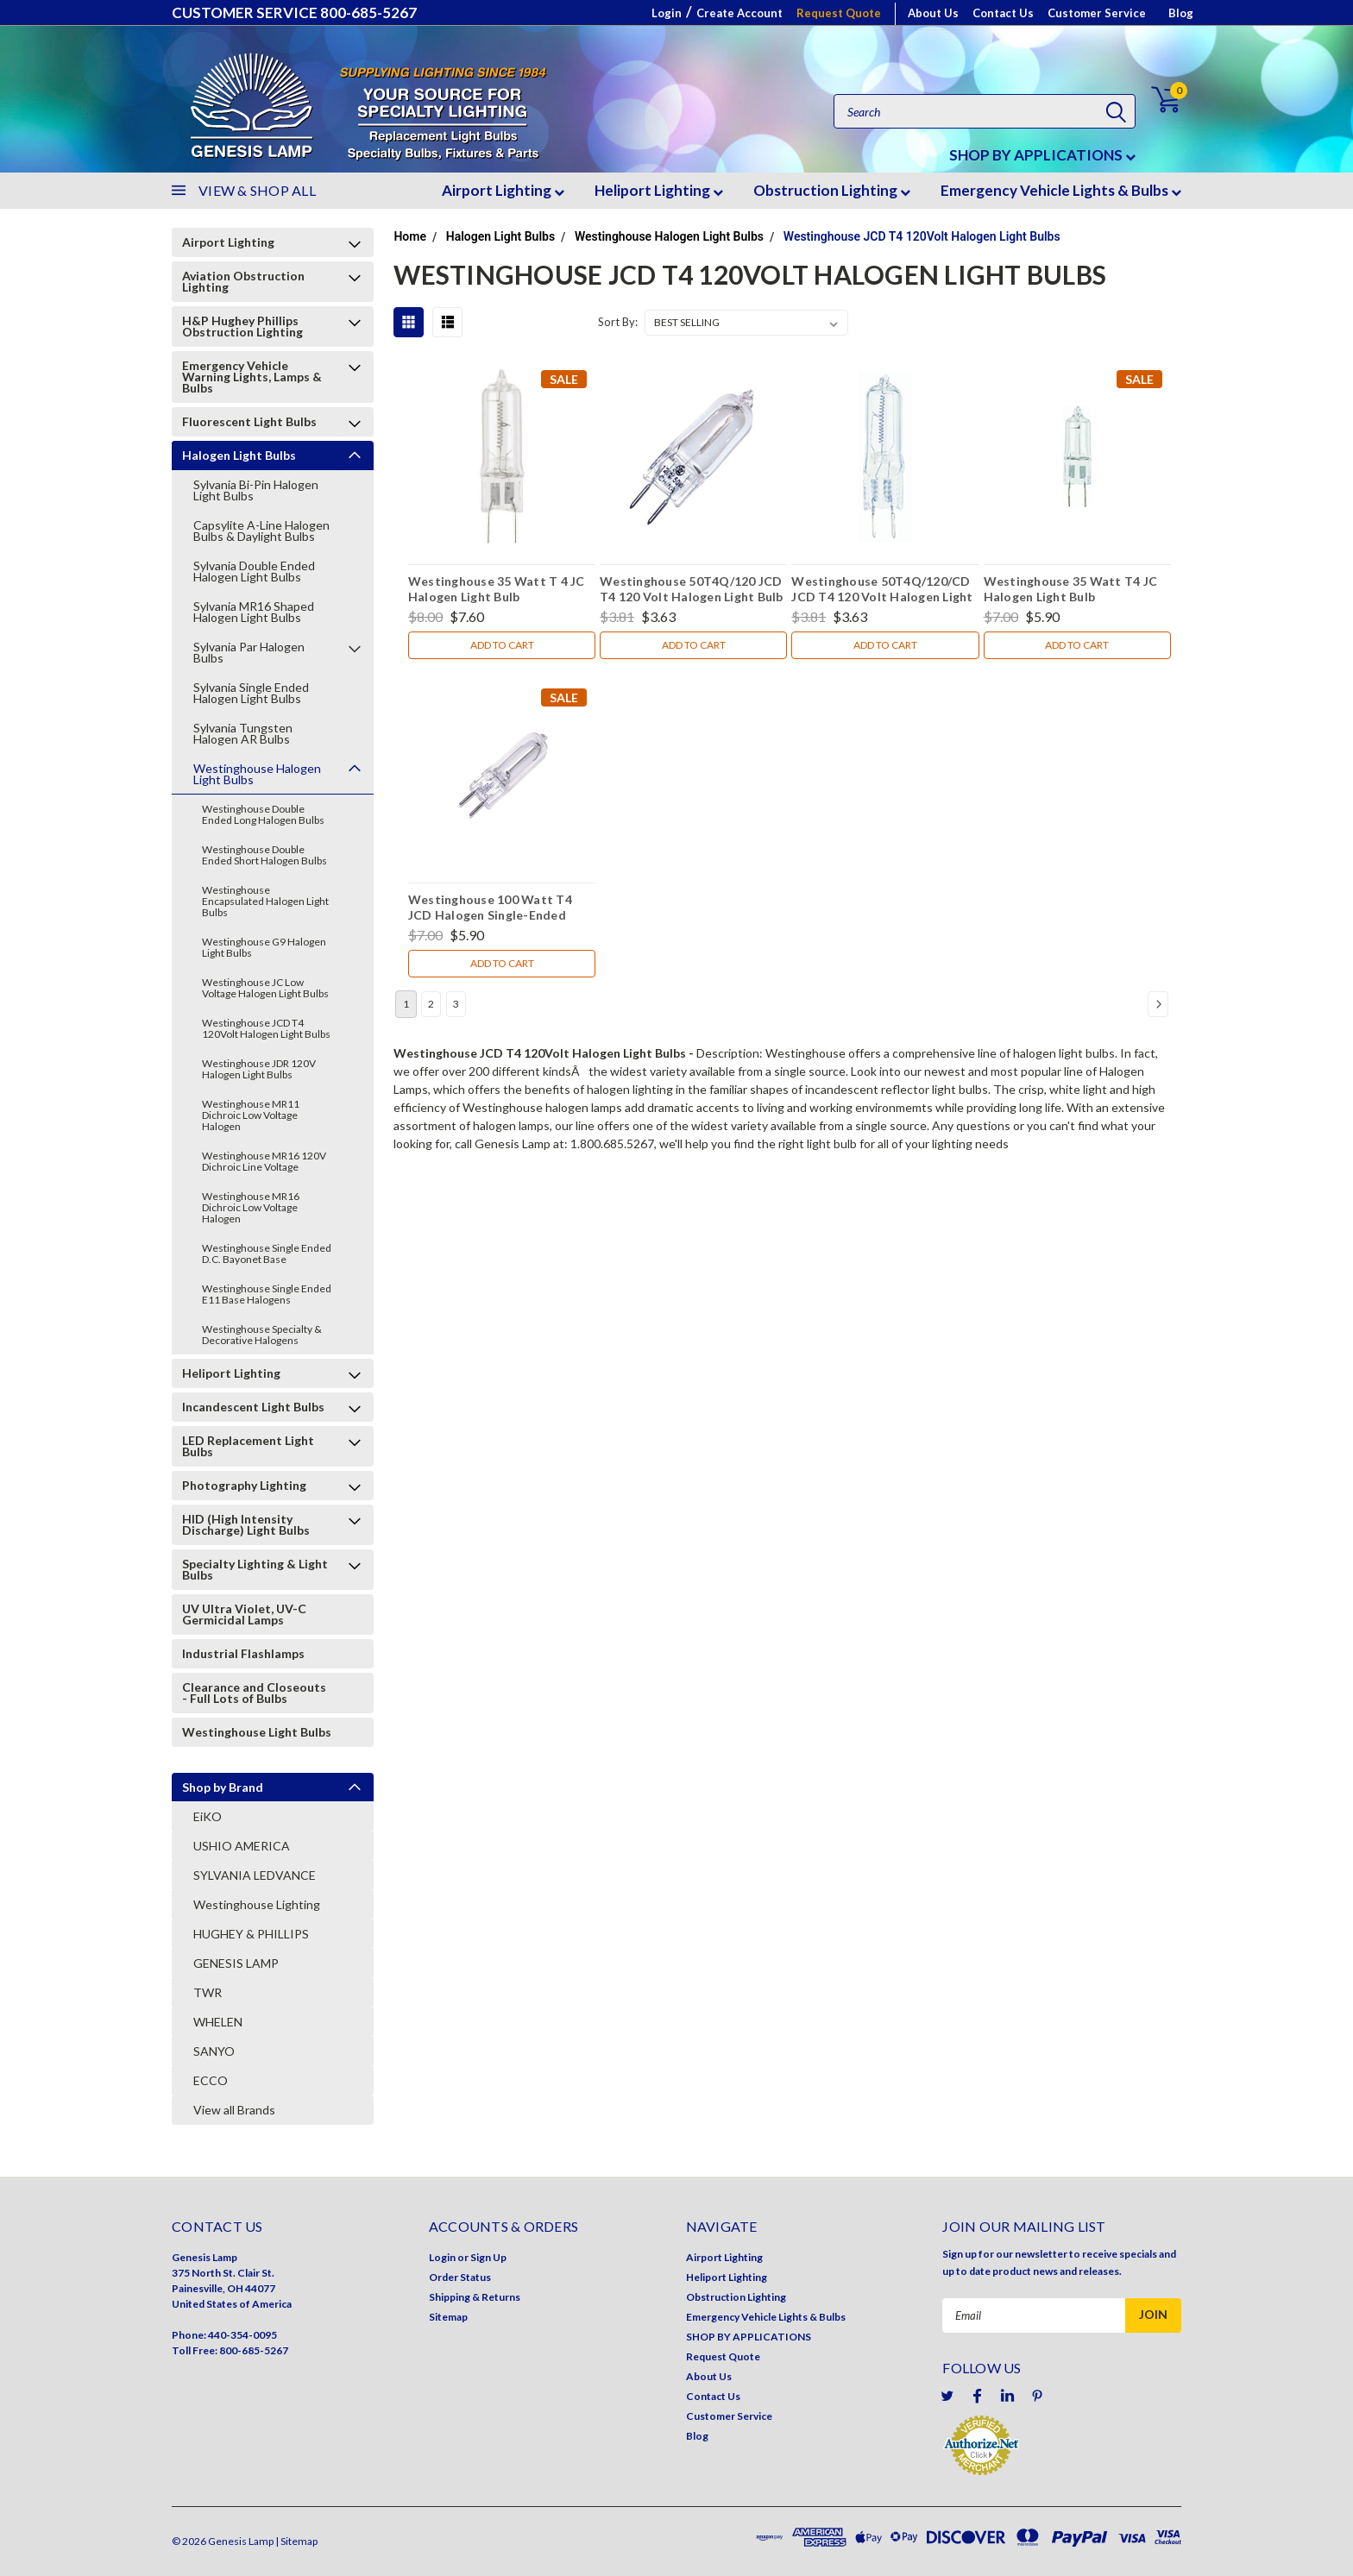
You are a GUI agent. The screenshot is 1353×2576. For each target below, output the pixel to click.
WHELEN (217, 2021)
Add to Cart (502, 644)
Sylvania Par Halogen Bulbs (249, 652)
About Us (933, 13)
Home (409, 236)
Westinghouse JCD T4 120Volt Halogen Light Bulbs (266, 1028)
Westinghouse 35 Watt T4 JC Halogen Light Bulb (1071, 589)
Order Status (460, 2277)
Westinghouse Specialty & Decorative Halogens (262, 1335)
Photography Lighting (244, 1485)
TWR (207, 1992)
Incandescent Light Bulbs (253, 1406)
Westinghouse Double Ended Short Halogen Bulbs (264, 855)
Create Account (739, 13)
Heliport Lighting (659, 190)
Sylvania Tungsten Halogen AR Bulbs (243, 733)
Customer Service (1097, 13)
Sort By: (618, 322)
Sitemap (448, 2316)
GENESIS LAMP (236, 1963)
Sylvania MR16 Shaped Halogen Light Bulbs (253, 612)
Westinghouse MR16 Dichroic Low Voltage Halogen (250, 1207)
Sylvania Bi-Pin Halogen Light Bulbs (255, 490)
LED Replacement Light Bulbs (248, 1446)
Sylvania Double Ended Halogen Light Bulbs (254, 571)
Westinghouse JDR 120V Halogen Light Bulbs (259, 1069)
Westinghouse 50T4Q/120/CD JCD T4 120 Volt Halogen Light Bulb (881, 591)
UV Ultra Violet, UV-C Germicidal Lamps (244, 1614)
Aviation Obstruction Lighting (243, 281)
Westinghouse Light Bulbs (256, 1732)
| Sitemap (296, 2541)
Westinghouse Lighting (256, 1904)
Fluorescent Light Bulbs (249, 421)
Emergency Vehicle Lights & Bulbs (1061, 190)
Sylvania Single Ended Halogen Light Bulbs (251, 693)
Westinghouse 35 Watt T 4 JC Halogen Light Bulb (496, 589)
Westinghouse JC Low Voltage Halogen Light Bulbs (265, 988)
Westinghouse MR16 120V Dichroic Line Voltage (264, 1161)
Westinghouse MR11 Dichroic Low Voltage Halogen (250, 1115)
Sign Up (488, 2257)
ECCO (210, 2080)
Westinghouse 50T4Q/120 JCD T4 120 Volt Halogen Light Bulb (691, 589)
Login (666, 13)
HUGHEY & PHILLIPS (251, 1933)
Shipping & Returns (474, 2296)
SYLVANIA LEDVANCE (254, 1875)
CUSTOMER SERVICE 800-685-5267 (294, 12)
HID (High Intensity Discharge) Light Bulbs (246, 1524)
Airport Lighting (503, 190)
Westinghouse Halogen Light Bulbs (257, 774)
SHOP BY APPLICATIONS (1042, 155)
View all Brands (234, 2109)
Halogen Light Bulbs (239, 455)
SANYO (214, 2051)
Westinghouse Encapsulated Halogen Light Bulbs (265, 901)
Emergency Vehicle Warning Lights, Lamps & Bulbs (252, 376)
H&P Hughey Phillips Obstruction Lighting (242, 326)
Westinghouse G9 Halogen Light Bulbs (264, 947)
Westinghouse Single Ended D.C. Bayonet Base (266, 1253)
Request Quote (838, 13)
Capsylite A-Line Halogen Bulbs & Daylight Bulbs (261, 530)
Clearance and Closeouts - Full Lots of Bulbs (254, 1693)
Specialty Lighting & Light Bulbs (255, 1569)
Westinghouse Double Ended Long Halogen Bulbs (263, 814)
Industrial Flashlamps (243, 1653)
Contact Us (1003, 13)
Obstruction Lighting (831, 190)
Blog (1180, 13)
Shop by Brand (222, 1787)
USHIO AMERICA (241, 1845)
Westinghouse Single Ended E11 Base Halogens (266, 1294)
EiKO (207, 1816)
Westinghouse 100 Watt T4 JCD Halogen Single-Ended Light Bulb (490, 909)
